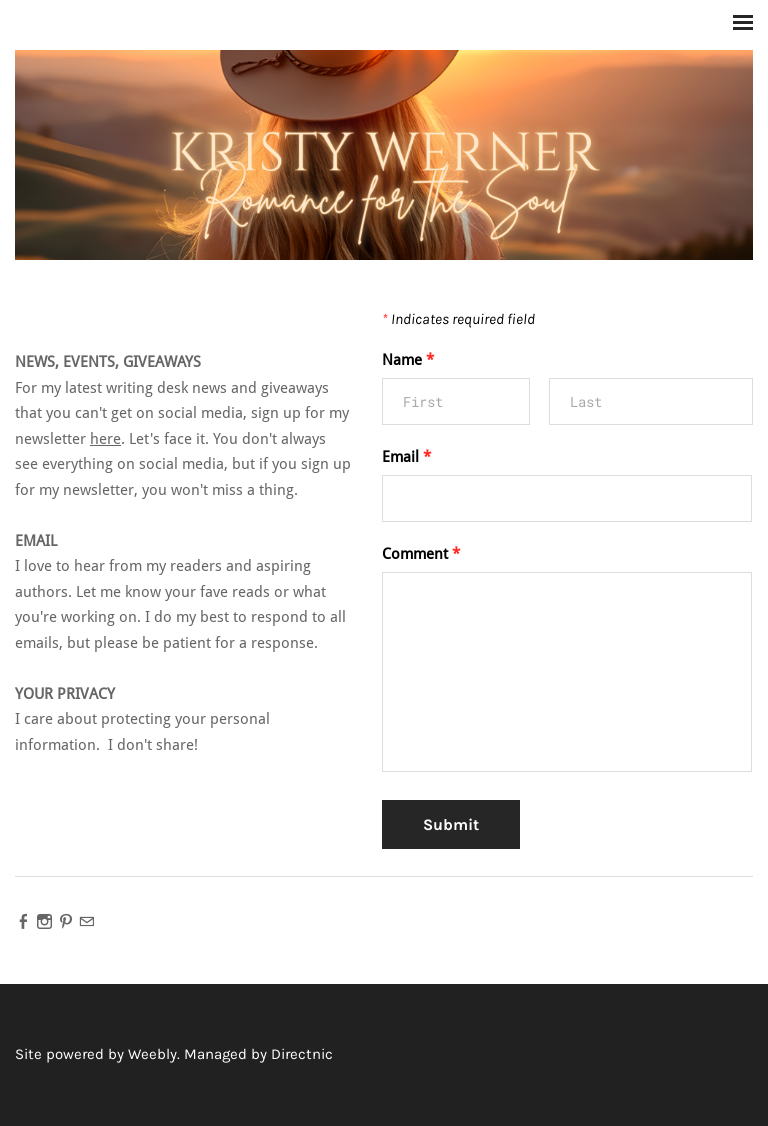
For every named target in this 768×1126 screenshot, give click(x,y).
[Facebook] (23, 921)
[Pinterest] (65, 921)
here (105, 439)
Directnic (302, 1054)
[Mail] (86, 921)
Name (408, 360)
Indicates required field (458, 319)
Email (406, 457)
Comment (421, 554)
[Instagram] (44, 921)
